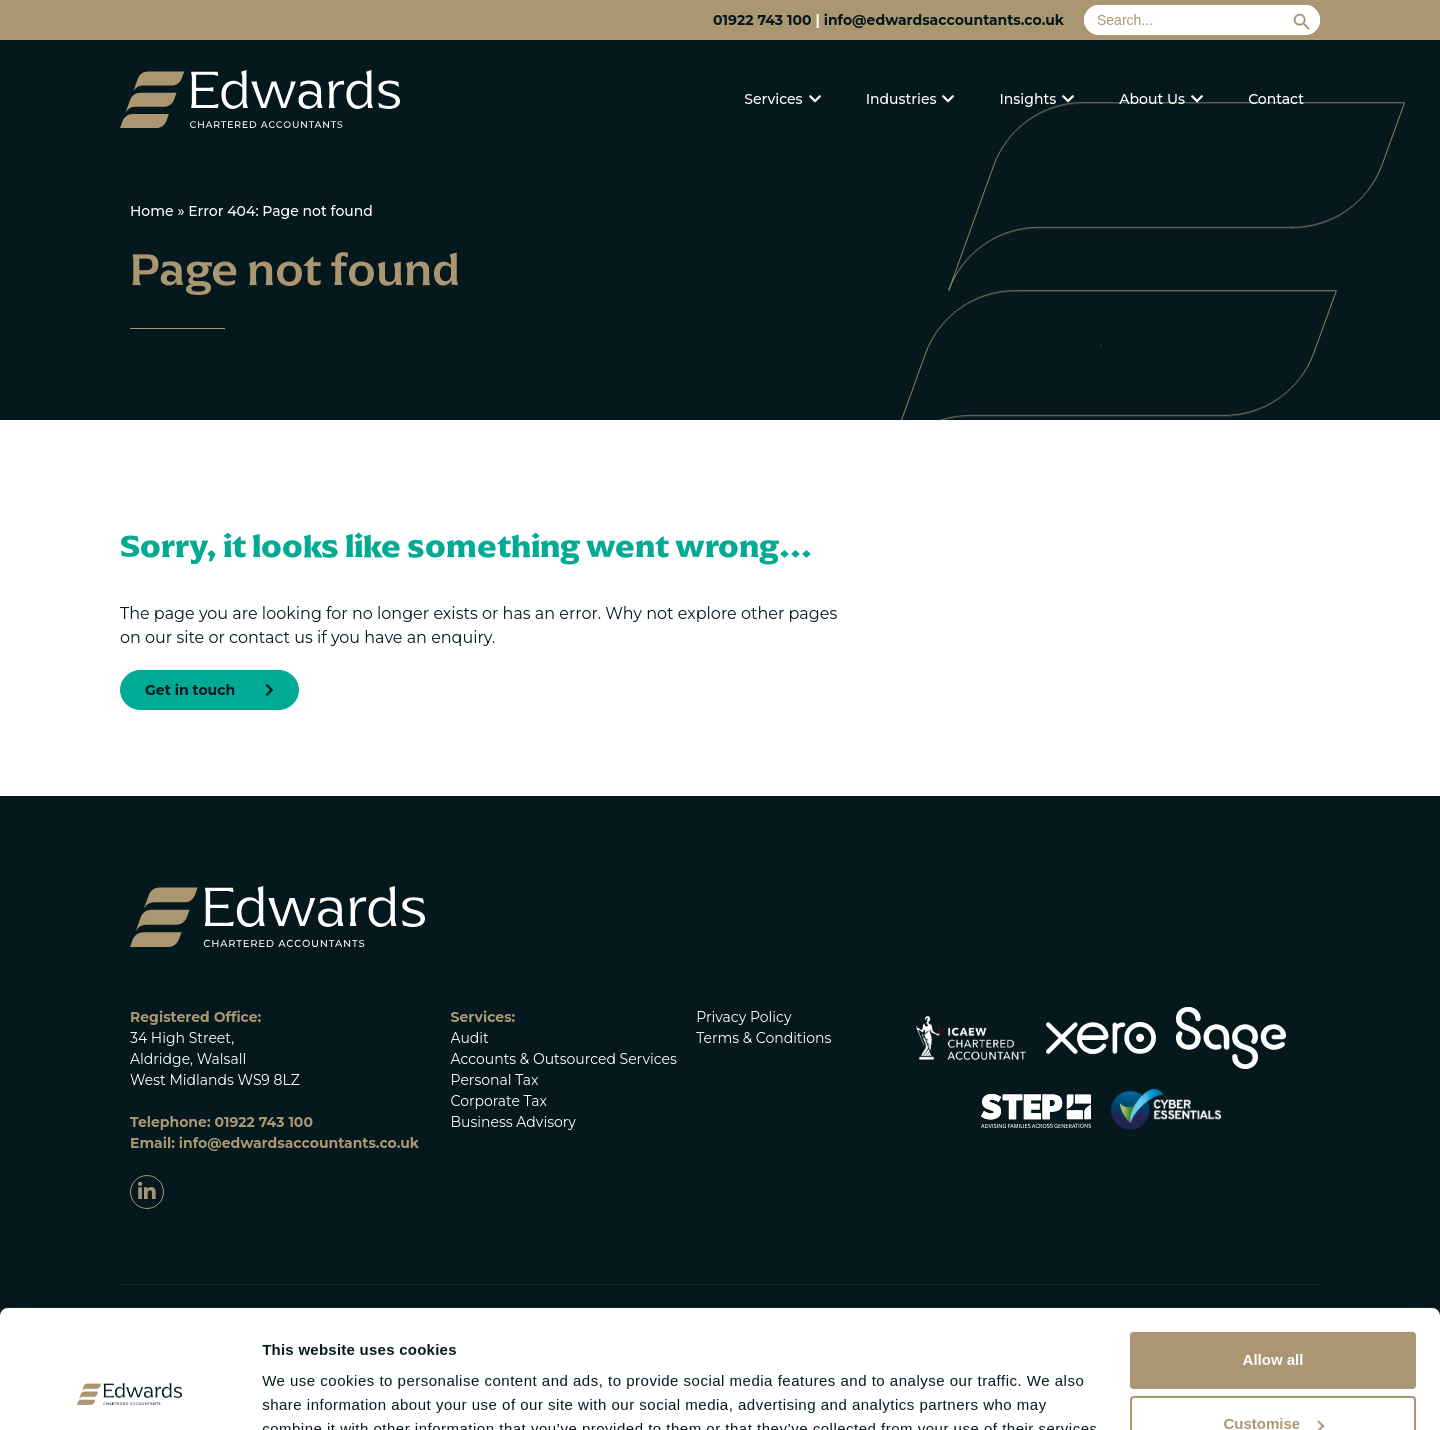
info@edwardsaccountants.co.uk (944, 20)
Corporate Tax (499, 1101)
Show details (308, 1373)
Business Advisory (513, 1122)
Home (152, 211)
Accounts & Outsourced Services (564, 1059)
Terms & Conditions (763, 1038)
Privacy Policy (743, 1017)
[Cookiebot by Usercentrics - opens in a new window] (129, 1391)
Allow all (1273, 1249)
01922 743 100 (762, 20)
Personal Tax (495, 1080)
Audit (470, 1038)
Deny (1273, 1377)
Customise (1273, 1313)
